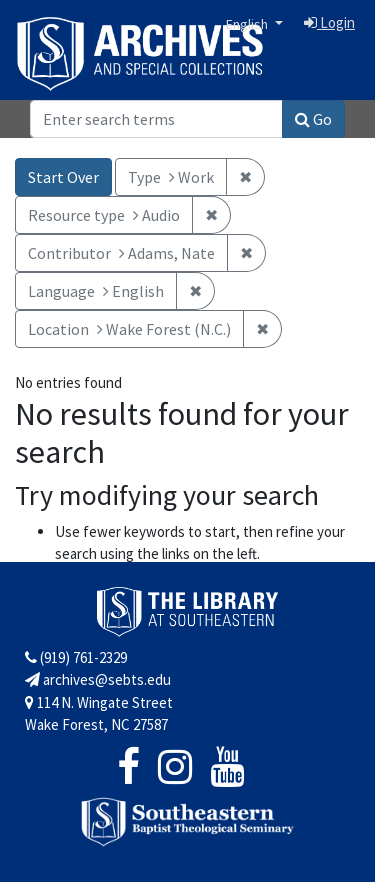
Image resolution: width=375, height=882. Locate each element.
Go (313, 119)
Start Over (63, 177)
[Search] (156, 119)
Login (329, 22)
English (248, 24)
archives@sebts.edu (98, 679)
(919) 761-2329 (76, 657)
